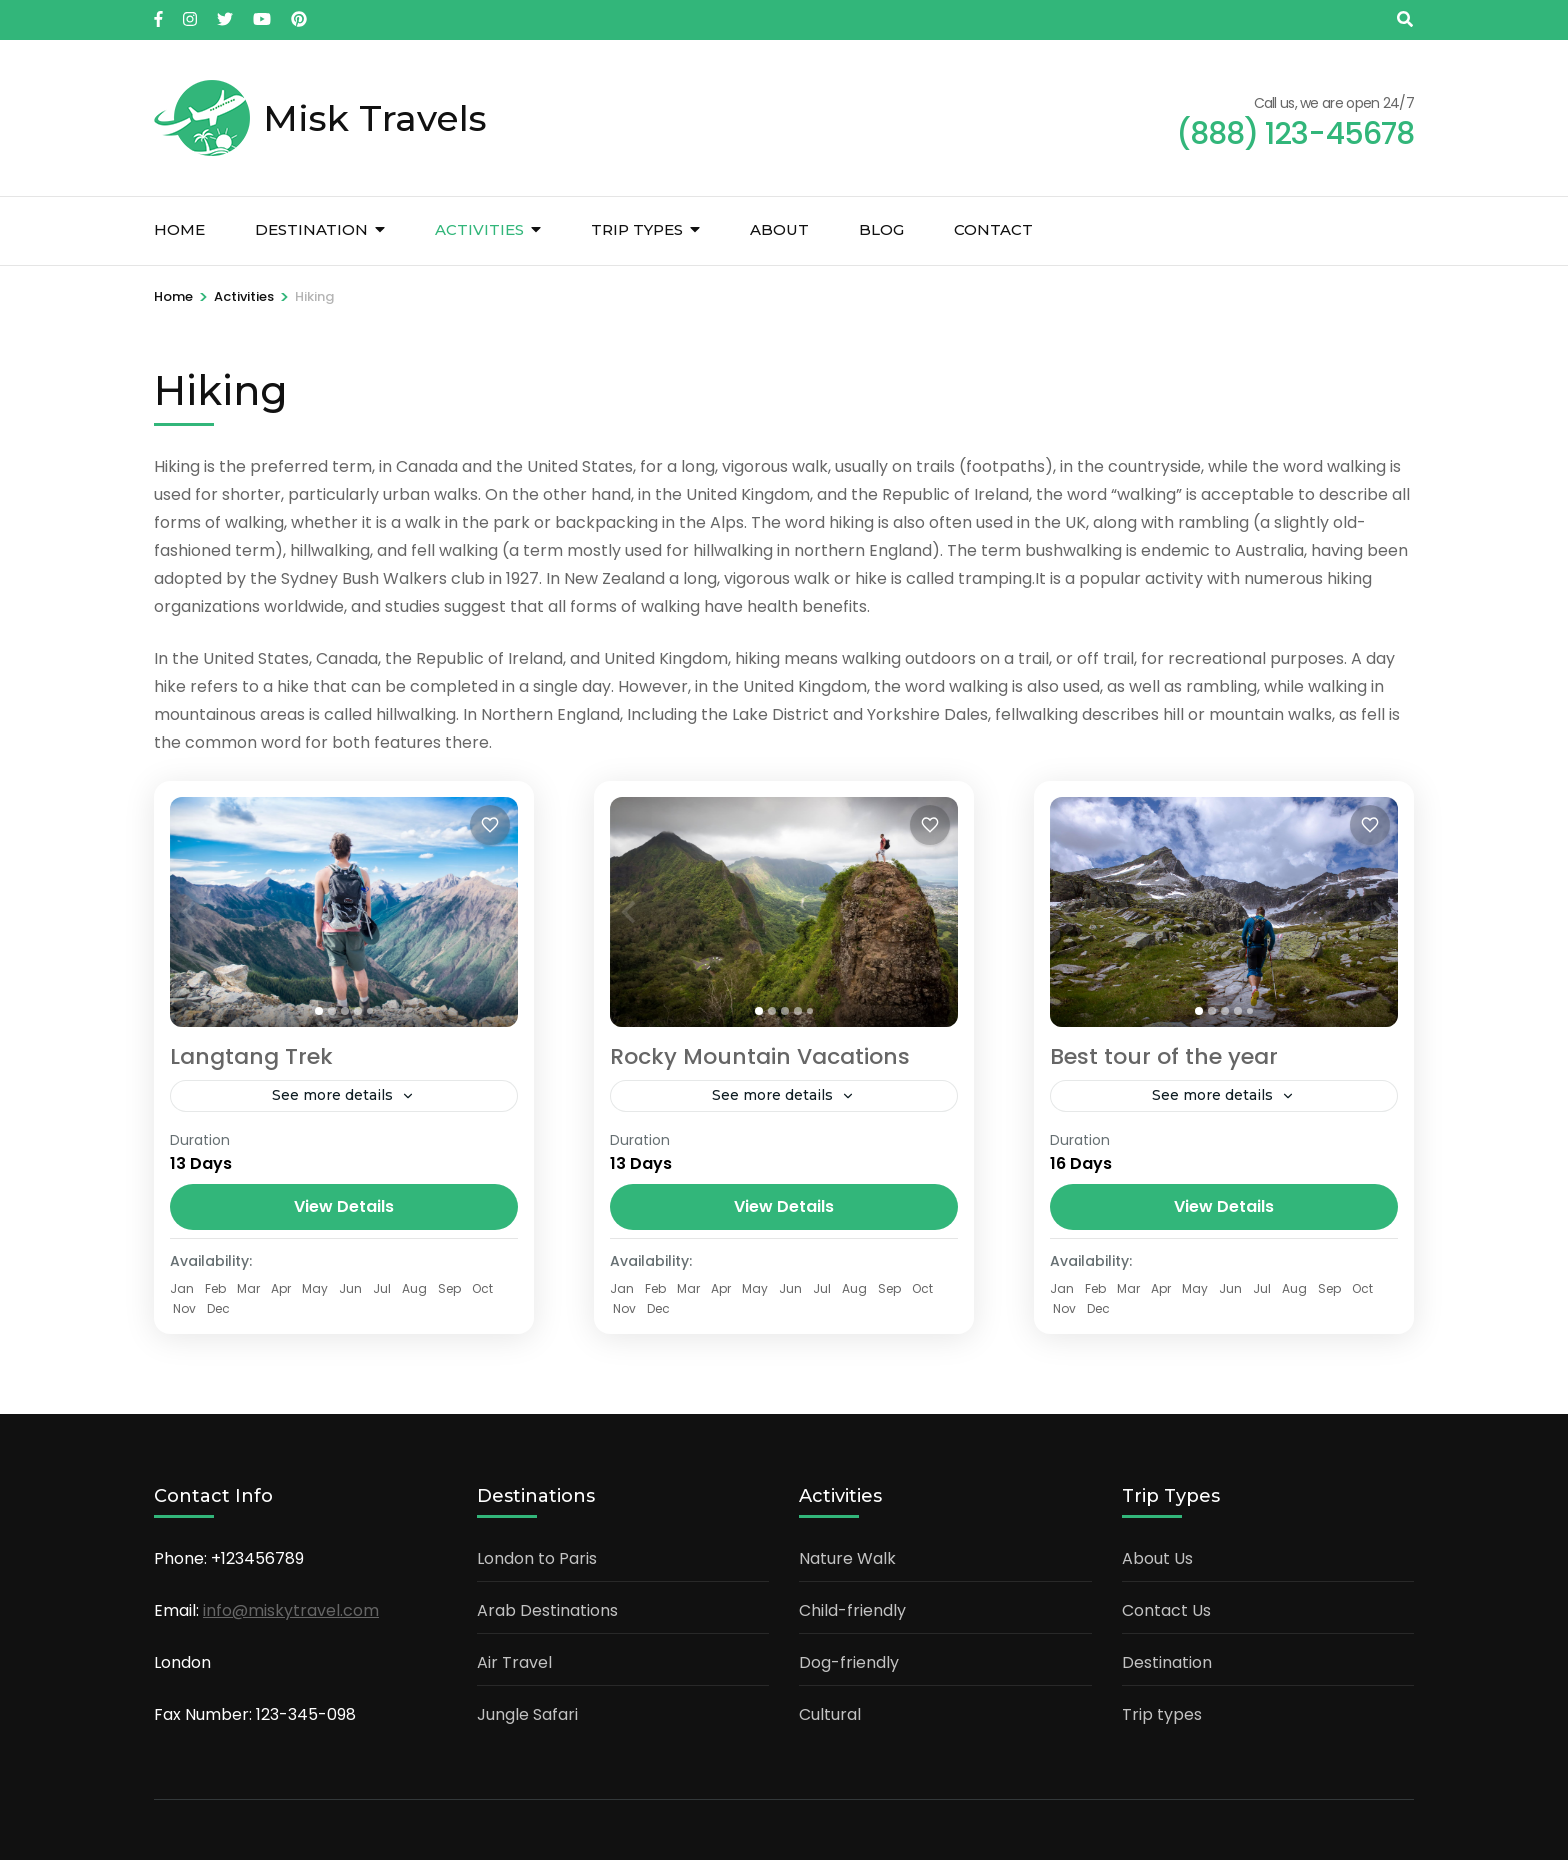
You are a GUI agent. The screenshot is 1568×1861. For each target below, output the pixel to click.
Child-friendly (852, 1611)
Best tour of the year (1164, 1056)
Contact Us (1166, 1611)
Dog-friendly (849, 1663)
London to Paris (537, 1559)
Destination (311, 229)
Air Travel (514, 1663)
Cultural (830, 1715)
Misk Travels (375, 118)
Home (179, 229)
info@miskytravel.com (291, 1611)
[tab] (319, 1011)
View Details (344, 1207)
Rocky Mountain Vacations (760, 1056)
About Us (1157, 1559)
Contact (993, 229)
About (779, 229)
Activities (479, 229)
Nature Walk (847, 1559)
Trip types (637, 229)
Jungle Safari (527, 1715)
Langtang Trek (251, 1056)
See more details (332, 1096)
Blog (881, 229)
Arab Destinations (547, 1611)
